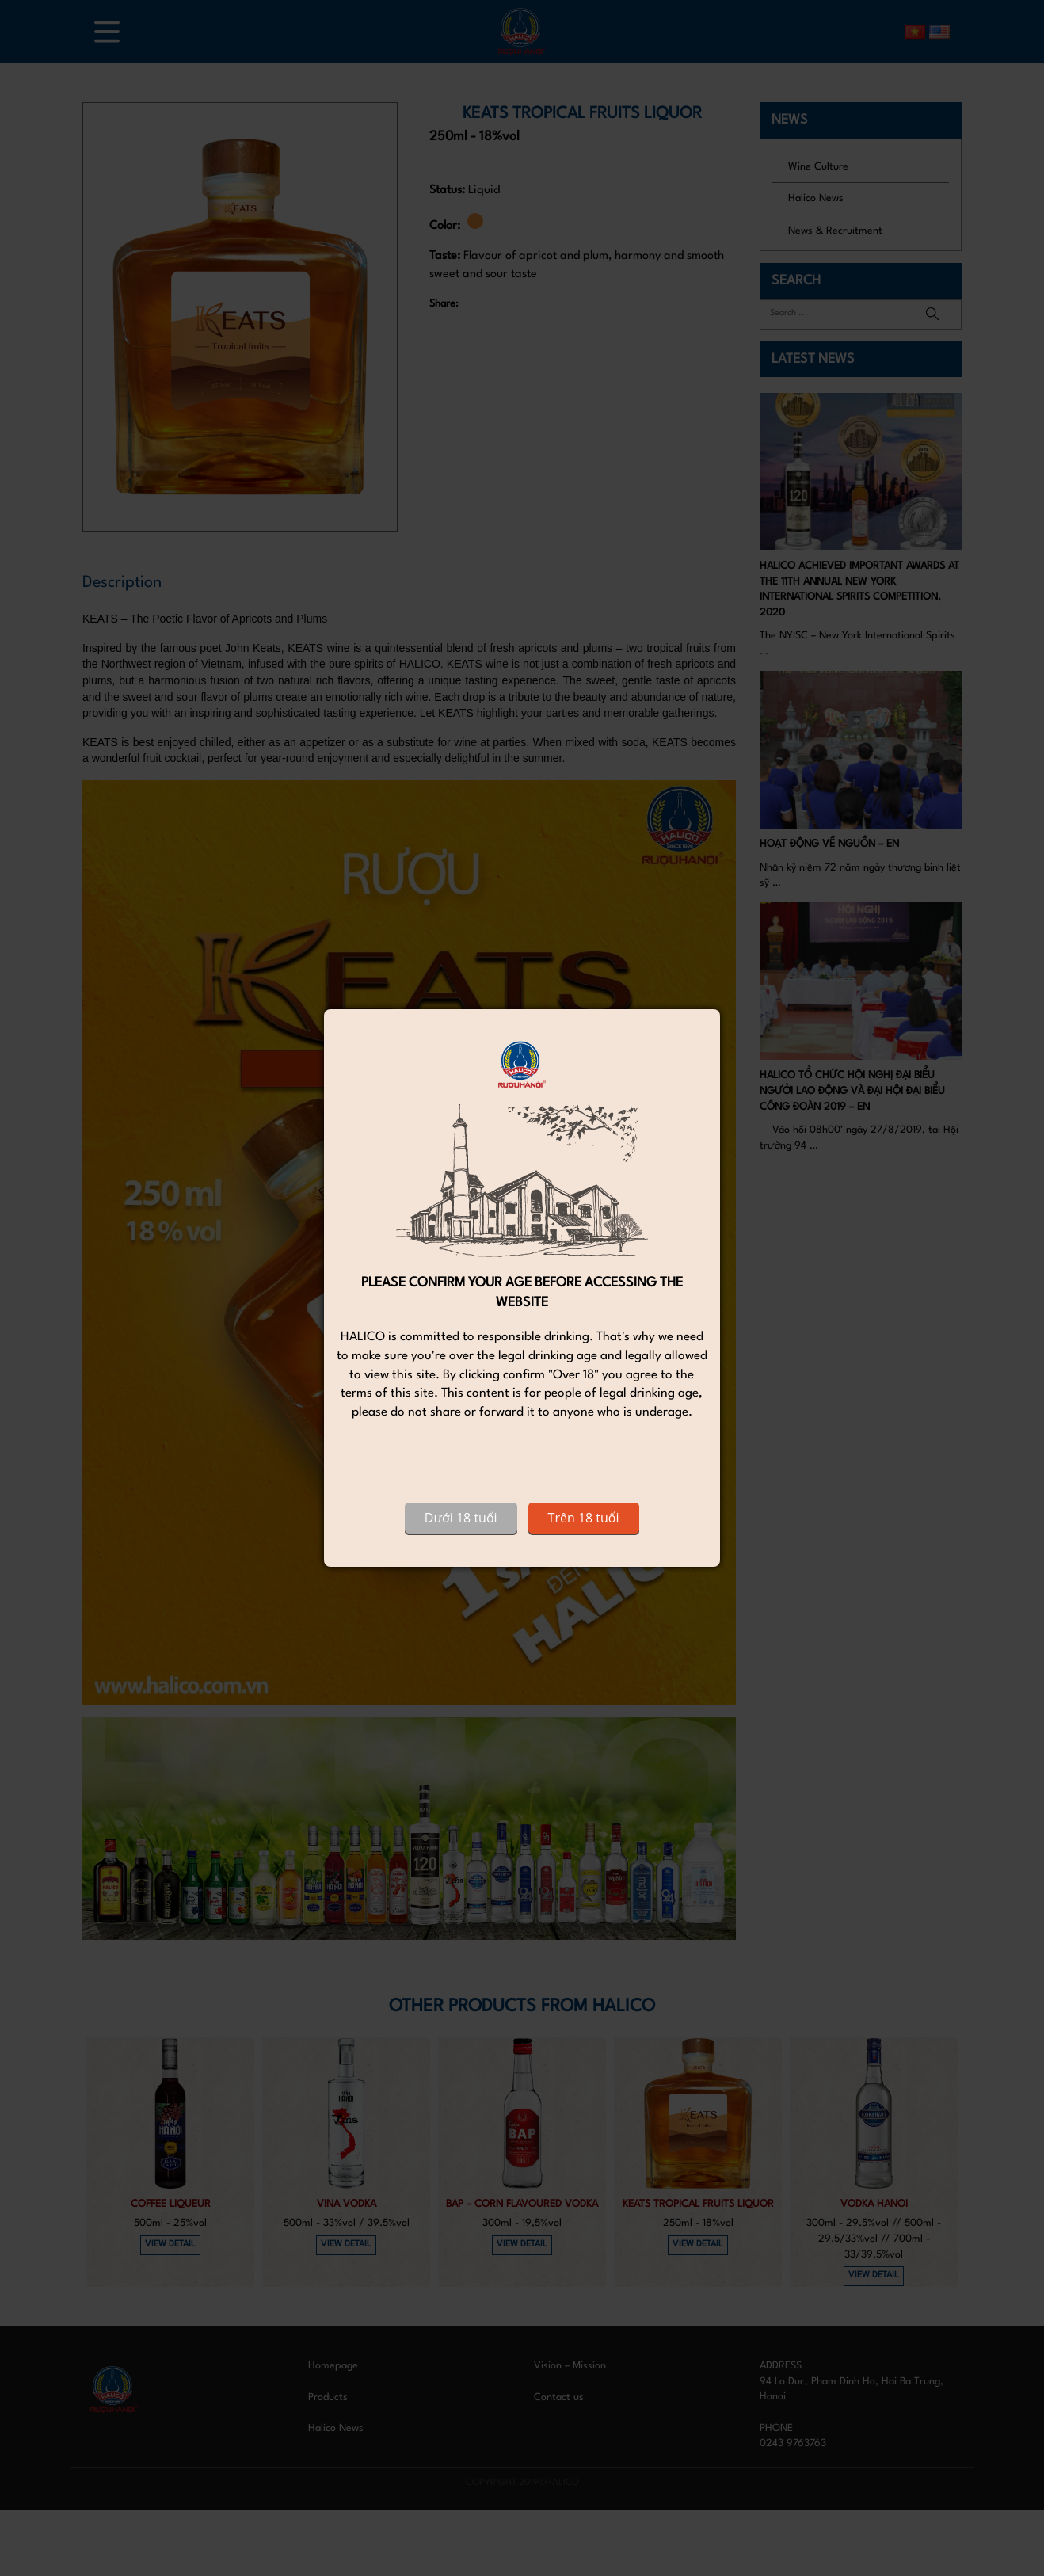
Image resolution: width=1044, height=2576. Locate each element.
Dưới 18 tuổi (461, 1517)
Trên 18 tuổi (583, 1517)
